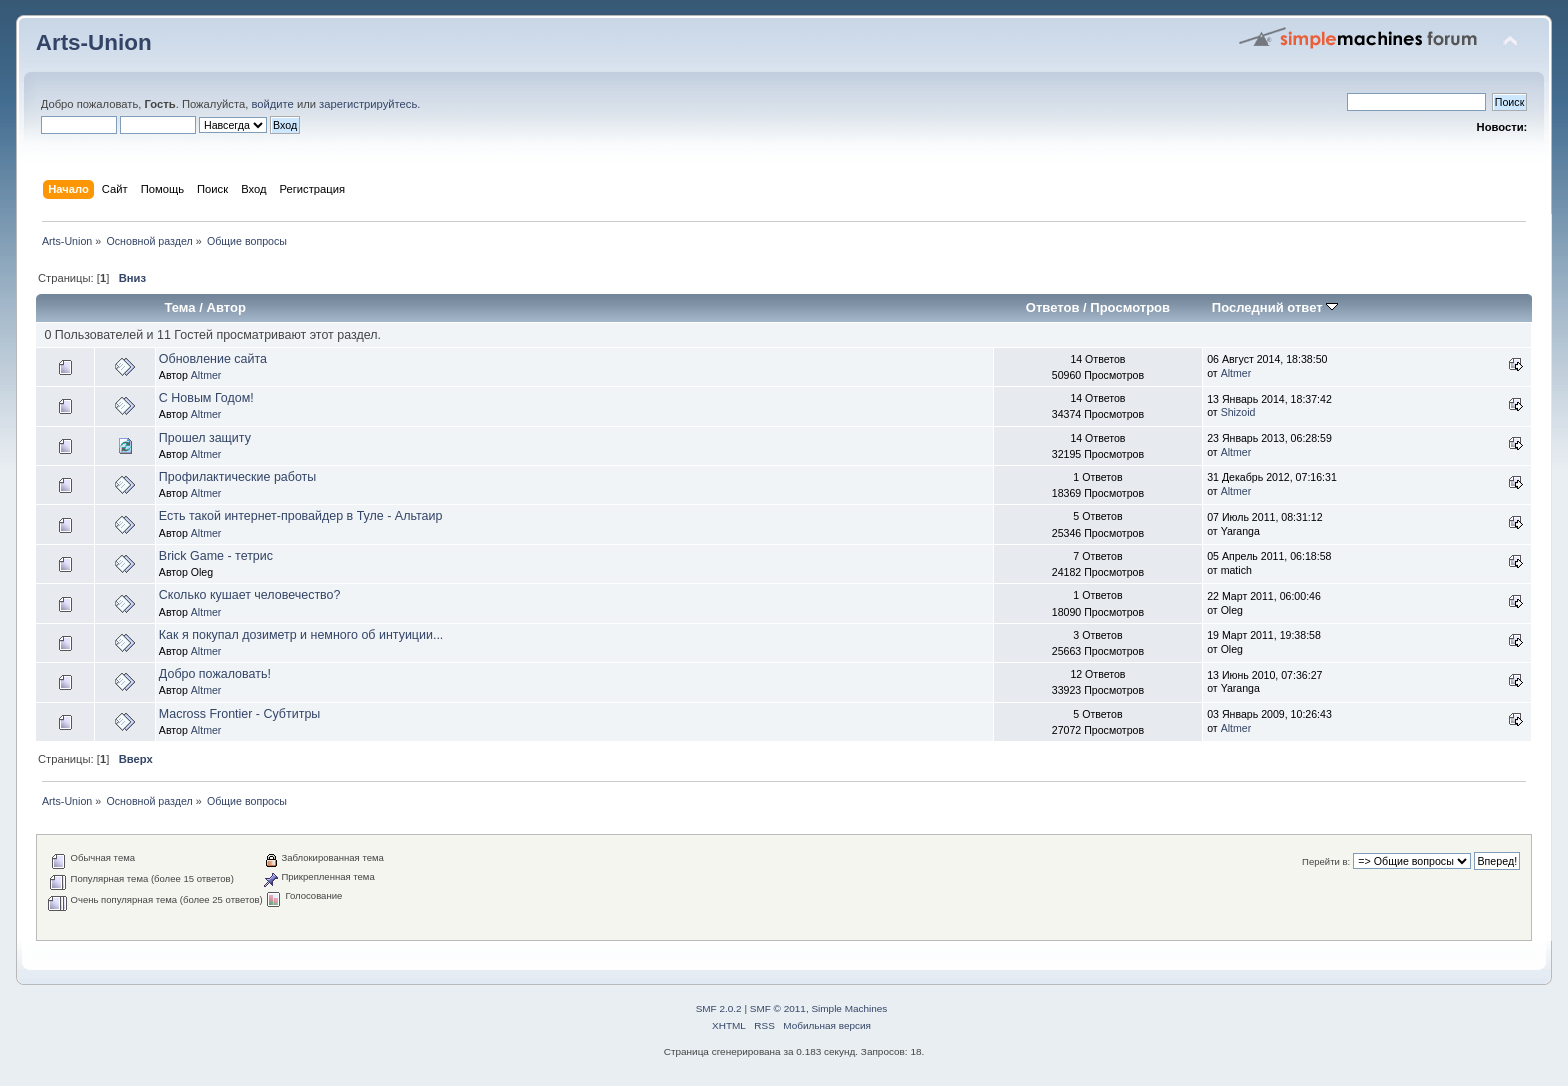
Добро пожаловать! (215, 674)
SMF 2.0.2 (719, 1008)
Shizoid (1238, 412)
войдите (272, 104)
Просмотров (1130, 307)
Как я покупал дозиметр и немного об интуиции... (301, 635)
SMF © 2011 (778, 1008)
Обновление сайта (213, 359)
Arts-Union (94, 42)
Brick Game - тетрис (216, 556)
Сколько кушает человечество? (250, 595)
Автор (225, 307)
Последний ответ (1275, 307)
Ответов (1053, 307)
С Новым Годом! (206, 398)
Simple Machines (849, 1008)
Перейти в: (1326, 861)
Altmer (206, 375)
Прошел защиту (205, 438)
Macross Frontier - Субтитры (239, 714)
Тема (179, 307)
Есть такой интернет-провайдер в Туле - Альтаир (301, 516)
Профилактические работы (237, 477)
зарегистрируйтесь (368, 104)
